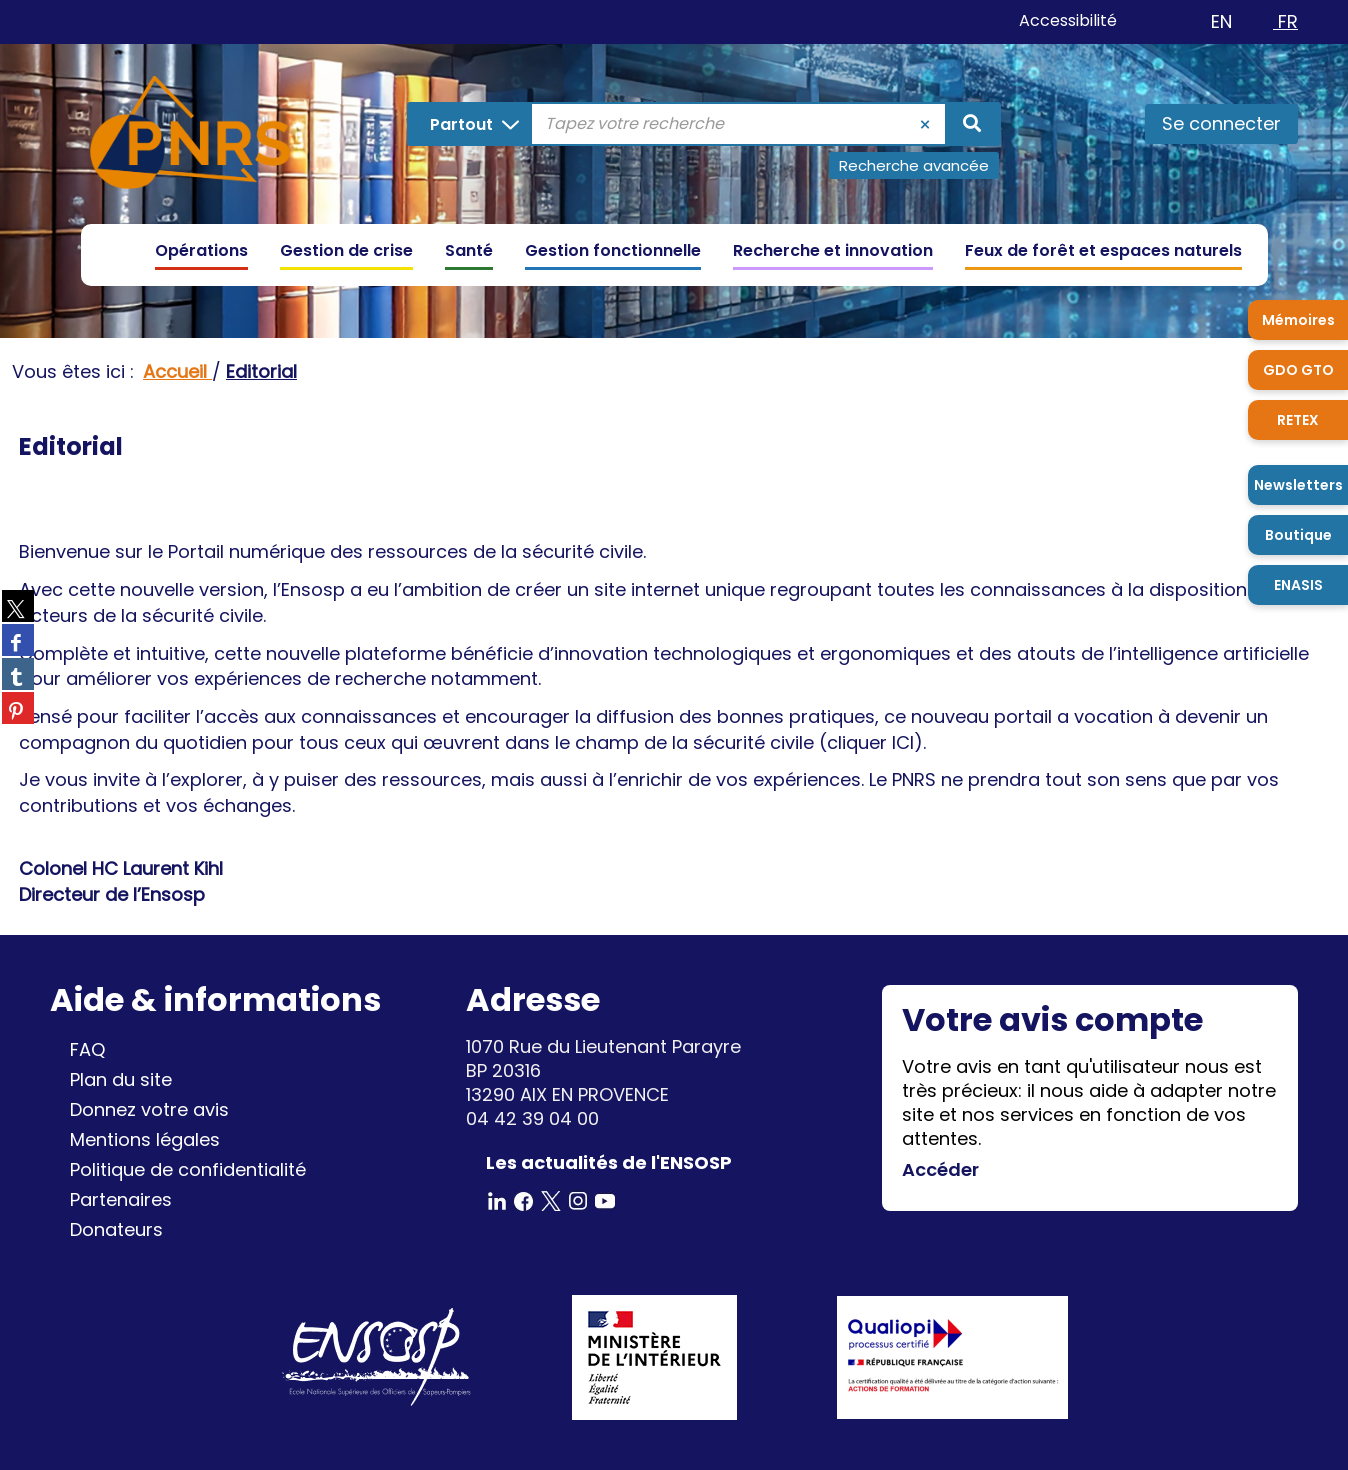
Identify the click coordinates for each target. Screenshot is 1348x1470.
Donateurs (116, 1229)
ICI (903, 742)
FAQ (87, 1049)
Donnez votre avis (149, 1109)
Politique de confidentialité (188, 1169)
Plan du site (121, 1079)
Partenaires (121, 1199)
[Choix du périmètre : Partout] (470, 124)
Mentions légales (145, 1139)
